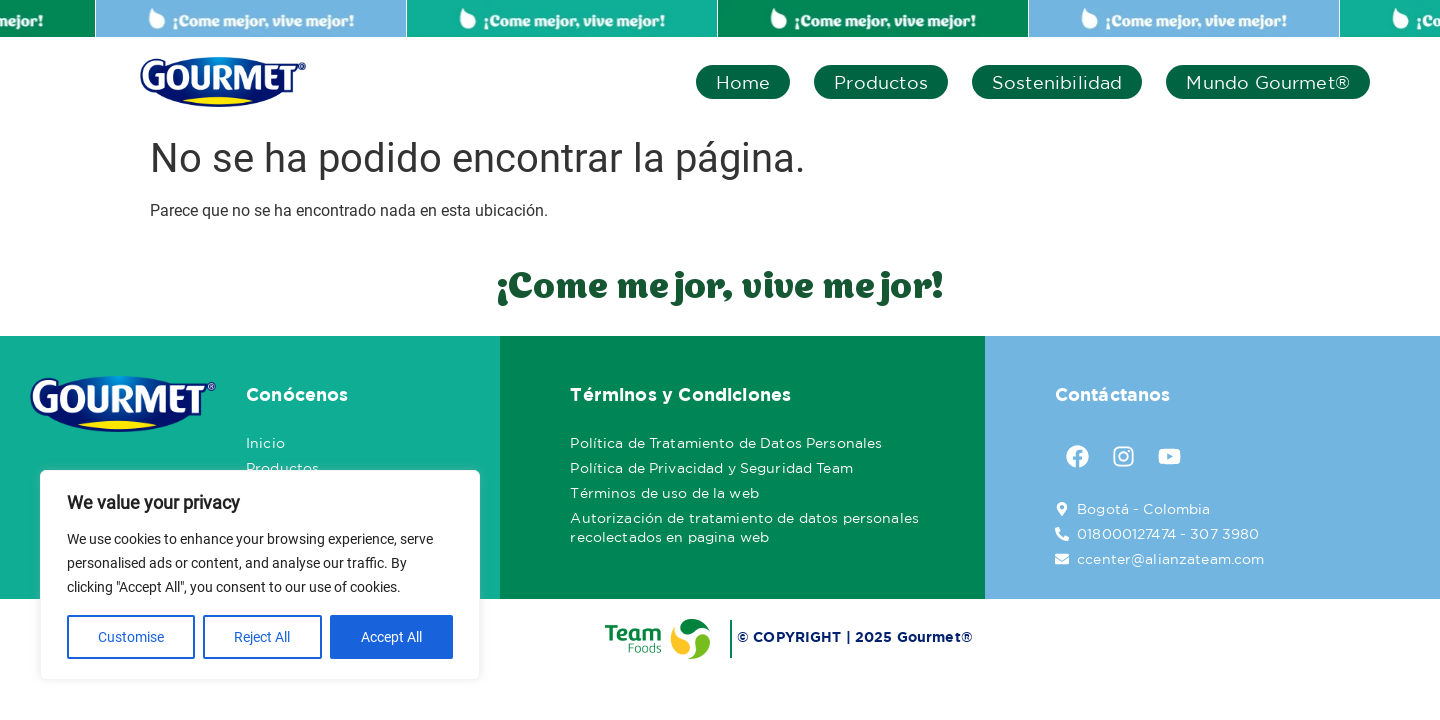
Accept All (391, 637)
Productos (881, 82)
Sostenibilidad (1057, 82)
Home (743, 82)
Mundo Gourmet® (1268, 82)
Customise (131, 637)
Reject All (262, 637)
